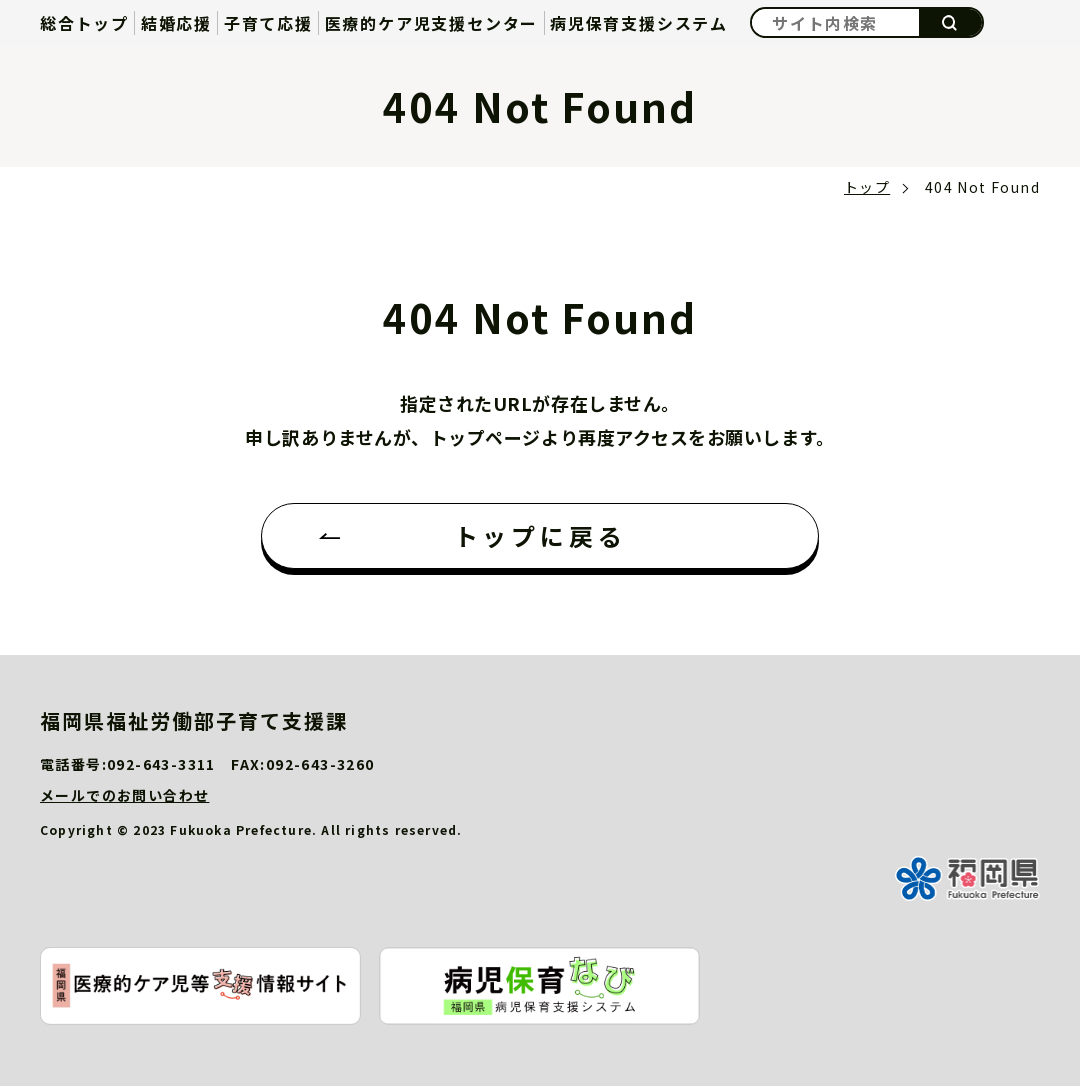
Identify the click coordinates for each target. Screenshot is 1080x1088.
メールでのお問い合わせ (124, 797)
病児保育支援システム (639, 23)
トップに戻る (540, 536)
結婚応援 (176, 23)
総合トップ (84, 23)
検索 (950, 22)
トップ (867, 187)
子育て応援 (268, 23)
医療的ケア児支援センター (432, 23)
